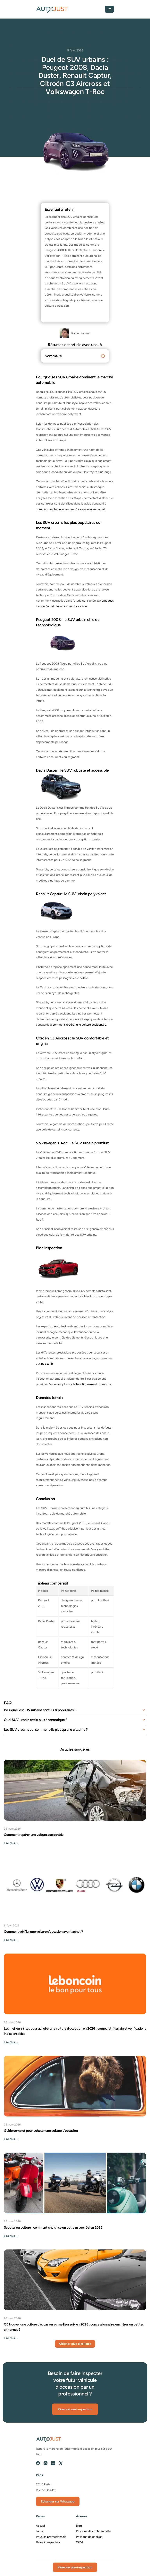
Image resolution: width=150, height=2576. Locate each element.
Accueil (40, 2525)
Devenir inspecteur (48, 2542)
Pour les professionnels (51, 2537)
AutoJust (60, 1326)
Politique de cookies (89, 2537)
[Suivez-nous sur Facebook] (38, 2463)
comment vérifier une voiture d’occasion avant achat (70, 509)
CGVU (80, 2542)
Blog (79, 2525)
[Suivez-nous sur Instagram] (45, 2463)
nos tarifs (47, 1363)
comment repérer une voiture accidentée (79, 1024)
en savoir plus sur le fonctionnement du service (80, 1384)
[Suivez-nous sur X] (61, 2463)
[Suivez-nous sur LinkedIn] (53, 2463)
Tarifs (39, 2531)
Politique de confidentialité (93, 2531)
